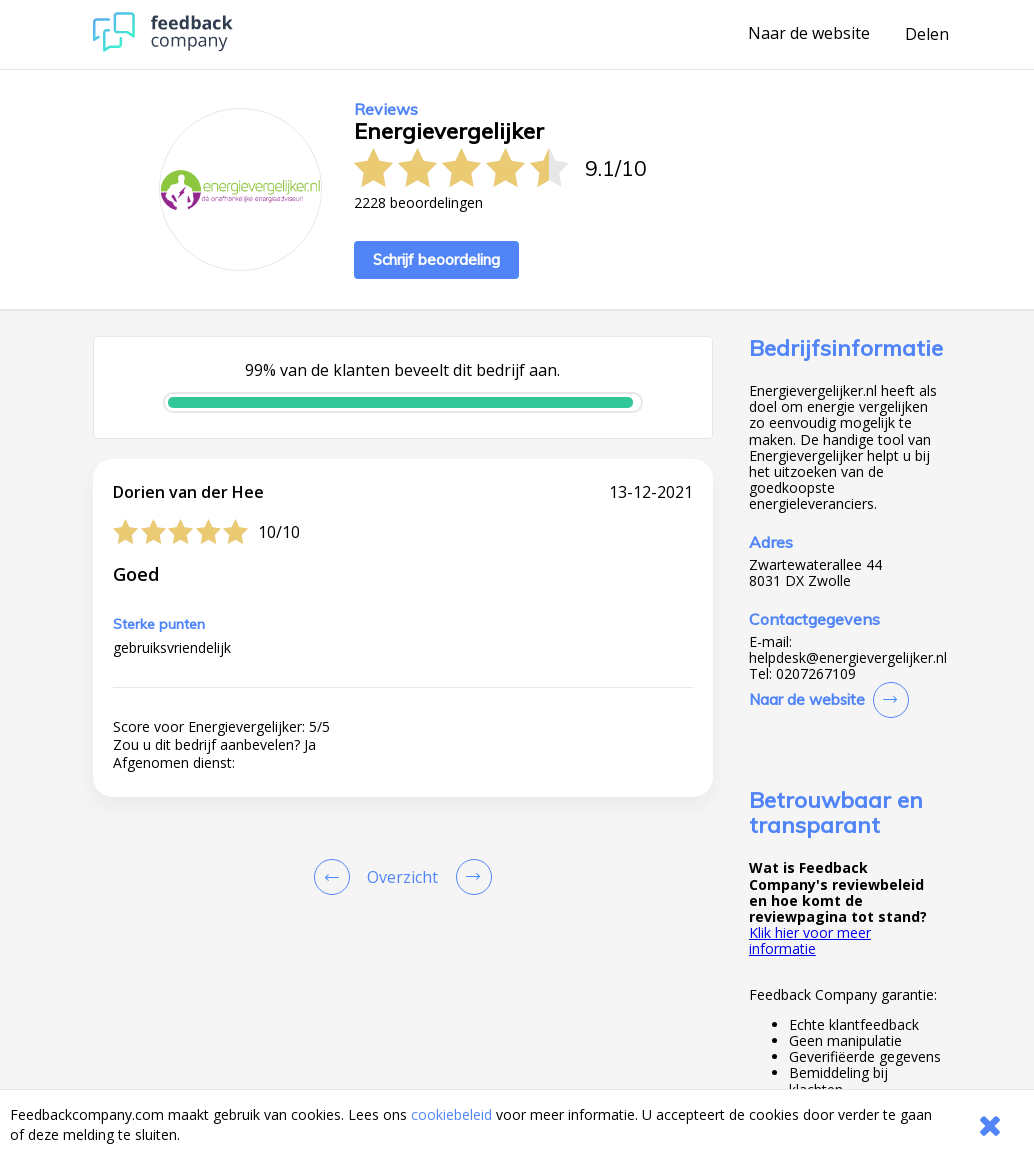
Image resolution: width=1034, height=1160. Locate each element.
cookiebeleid (451, 1114)
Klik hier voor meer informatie (810, 940)
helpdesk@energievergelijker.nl (848, 658)
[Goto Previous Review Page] (336, 877)
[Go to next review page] (470, 877)
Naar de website (809, 34)
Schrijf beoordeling (436, 259)
